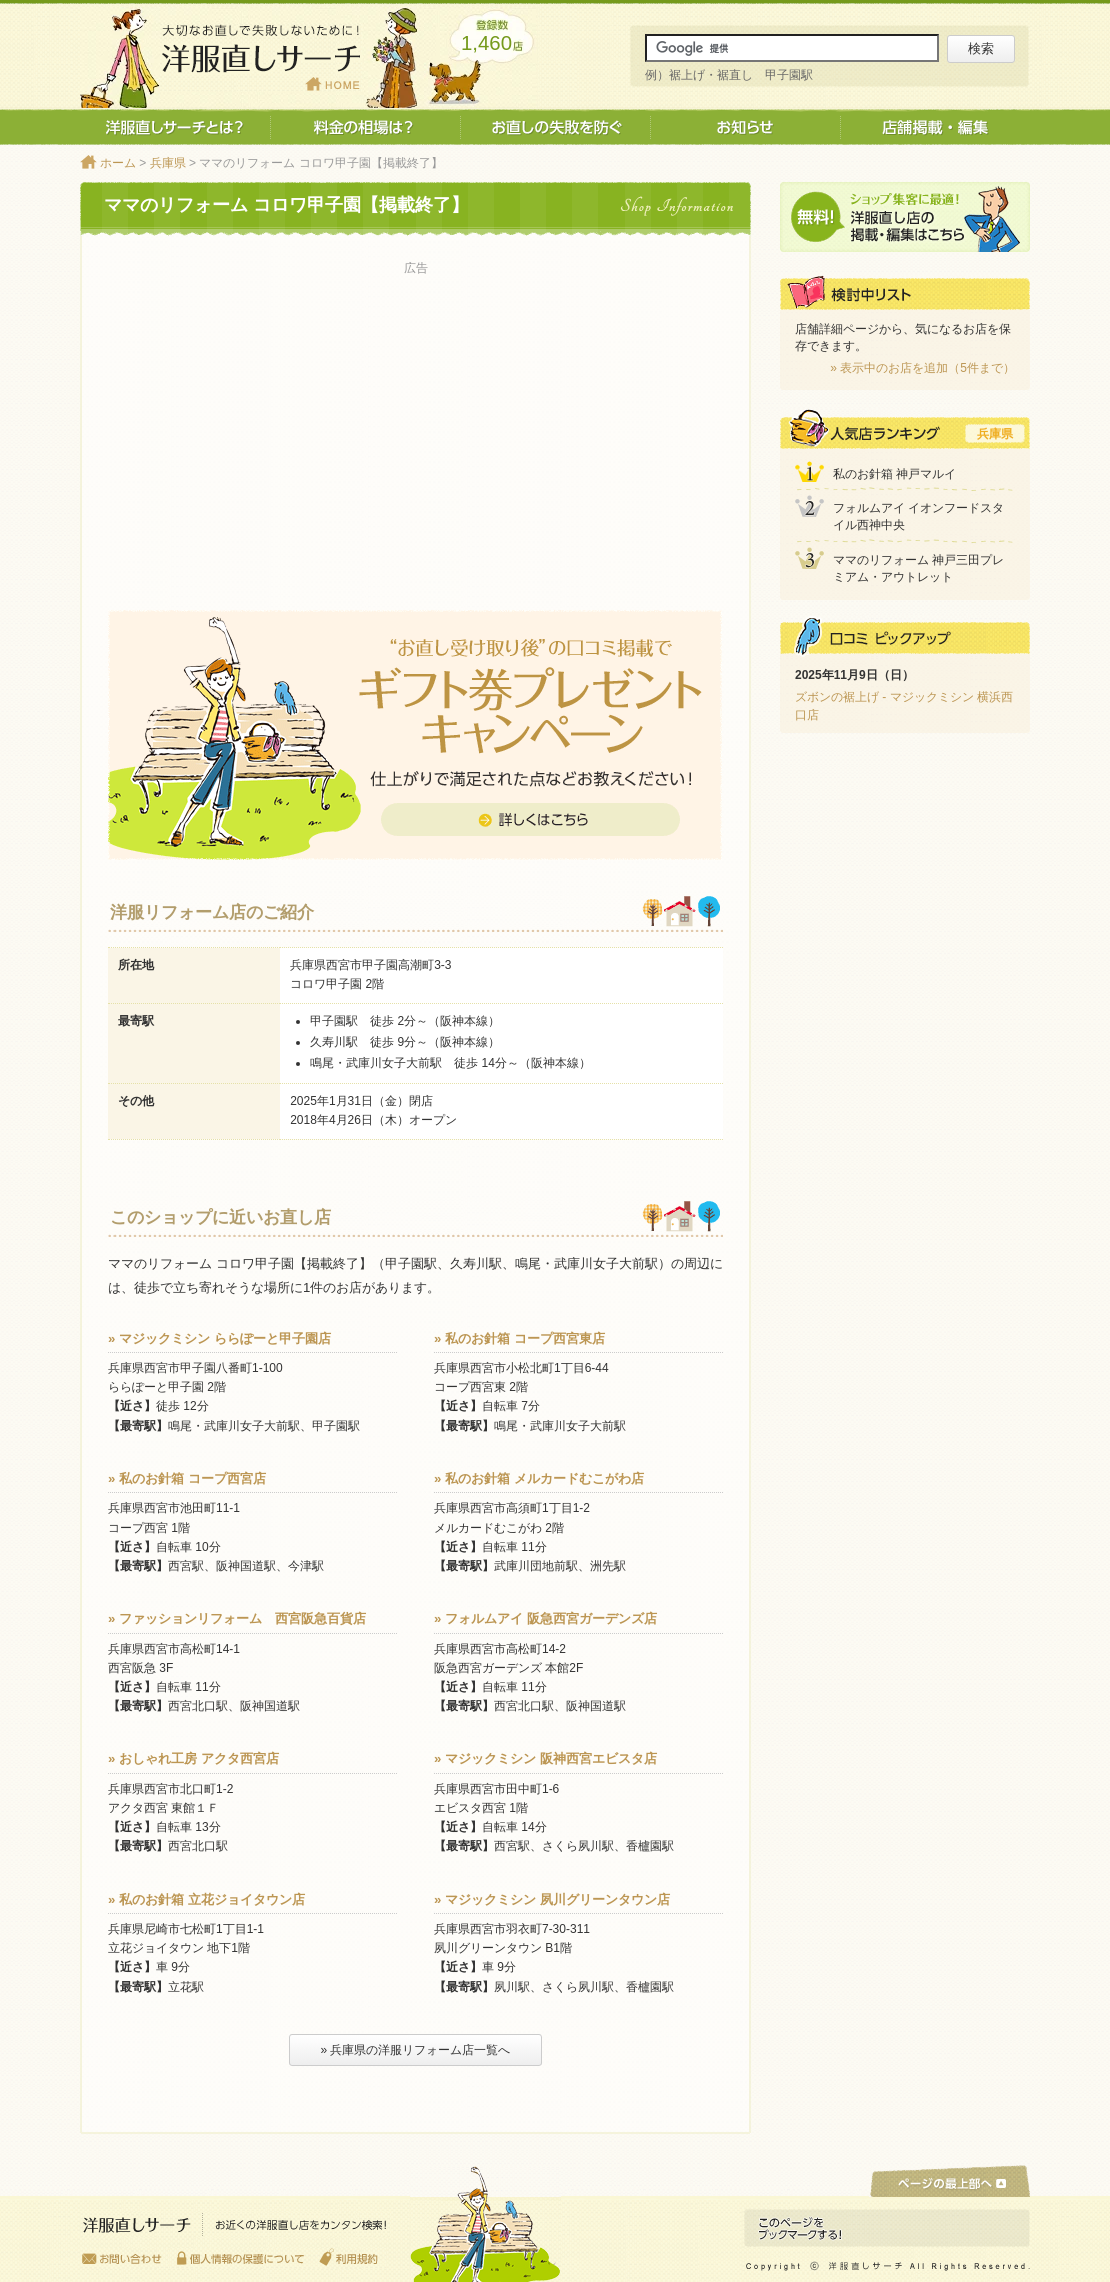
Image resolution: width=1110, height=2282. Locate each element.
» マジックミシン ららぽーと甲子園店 (219, 1338)
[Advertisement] (415, 421)
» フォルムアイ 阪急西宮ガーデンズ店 (545, 1618)
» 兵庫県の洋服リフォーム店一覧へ (415, 2050)
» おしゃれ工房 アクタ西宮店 (193, 1758)
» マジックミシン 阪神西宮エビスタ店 (545, 1758)
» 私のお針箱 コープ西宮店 (187, 1478)
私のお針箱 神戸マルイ (894, 474)
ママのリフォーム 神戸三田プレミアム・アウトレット (918, 568)
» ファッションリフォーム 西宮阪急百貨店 (237, 1618)
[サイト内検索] (792, 48)
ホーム (118, 163)
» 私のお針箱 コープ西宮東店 (519, 1338)
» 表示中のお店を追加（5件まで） (922, 368)
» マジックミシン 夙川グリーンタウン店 (552, 1899)
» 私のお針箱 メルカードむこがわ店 (539, 1478)
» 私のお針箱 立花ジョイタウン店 (206, 1899)
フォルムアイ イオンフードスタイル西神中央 (918, 516)
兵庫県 (168, 163)
